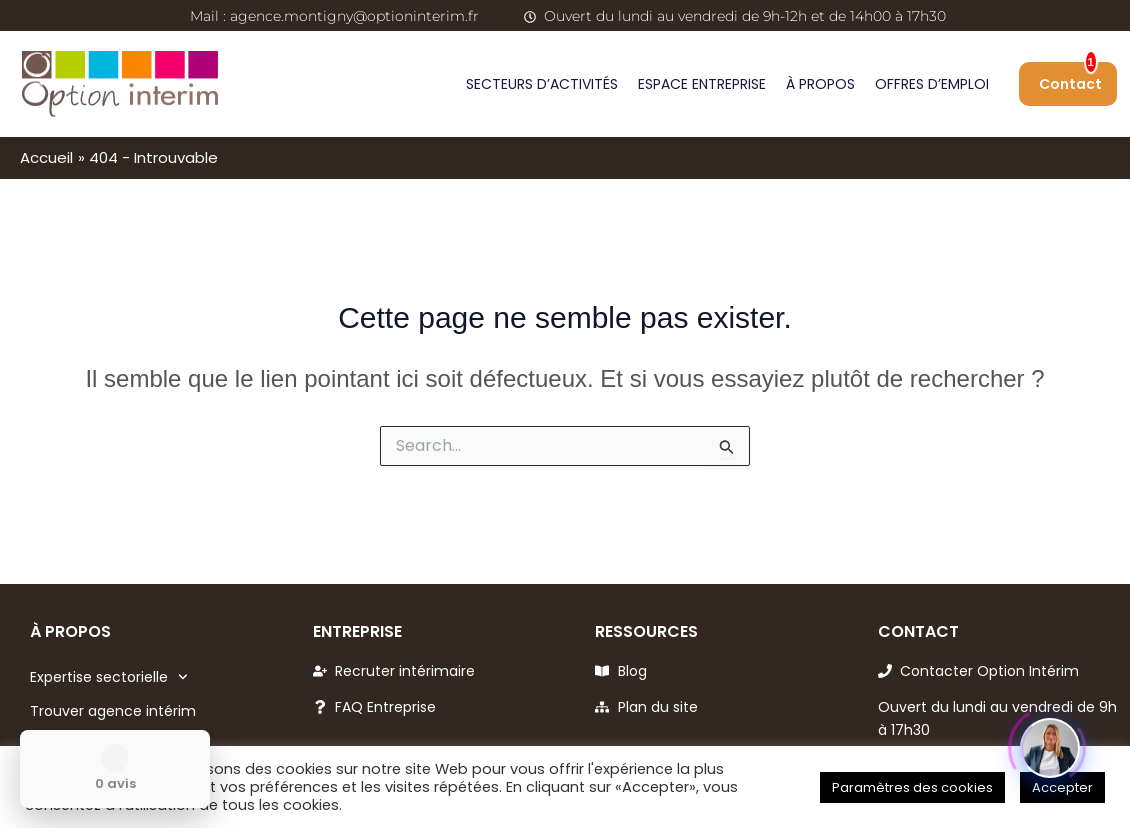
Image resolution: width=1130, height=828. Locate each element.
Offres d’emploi (932, 84)
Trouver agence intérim (113, 711)
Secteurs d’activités (542, 84)
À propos (820, 84)
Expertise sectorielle (109, 677)
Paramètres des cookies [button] (912, 787)
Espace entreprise (702, 84)
